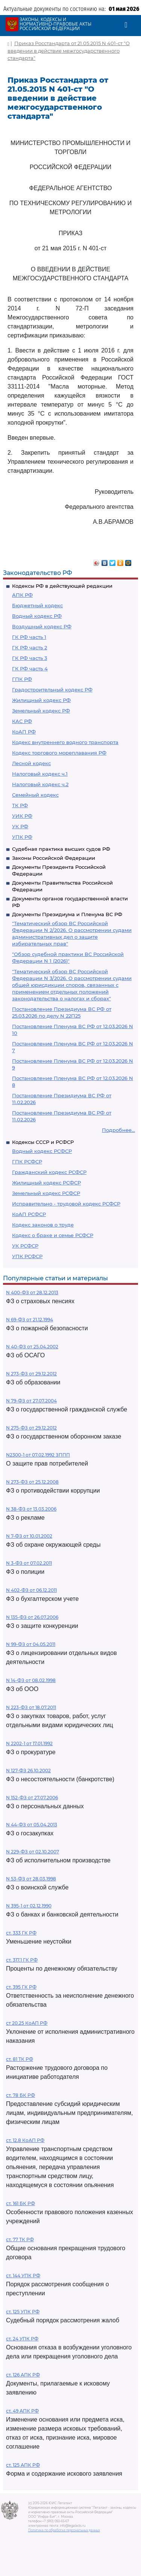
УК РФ (20, 826)
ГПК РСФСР (27, 1162)
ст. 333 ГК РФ (21, 1933)
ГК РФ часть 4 (30, 669)
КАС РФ (22, 721)
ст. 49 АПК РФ (22, 2411)
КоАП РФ (24, 732)
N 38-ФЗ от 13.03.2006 (31, 1509)
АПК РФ (22, 595)
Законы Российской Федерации (53, 858)
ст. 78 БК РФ (20, 2095)
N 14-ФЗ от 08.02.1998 (31, 1680)
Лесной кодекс (31, 763)
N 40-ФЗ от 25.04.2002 (32, 1346)
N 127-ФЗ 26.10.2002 (28, 1770)
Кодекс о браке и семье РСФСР (52, 1235)
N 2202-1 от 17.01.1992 (29, 1743)
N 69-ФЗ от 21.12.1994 (29, 1319)
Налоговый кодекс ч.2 (40, 784)
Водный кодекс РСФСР (42, 1151)
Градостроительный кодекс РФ (52, 690)
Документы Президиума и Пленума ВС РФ (67, 914)
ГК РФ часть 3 (29, 658)
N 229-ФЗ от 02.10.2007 (32, 1851)
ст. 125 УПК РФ (22, 2311)
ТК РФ (20, 805)
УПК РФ (22, 837)
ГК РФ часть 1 (29, 637)
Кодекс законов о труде (43, 1225)
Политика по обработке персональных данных (64, 2530)
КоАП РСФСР (29, 1214)
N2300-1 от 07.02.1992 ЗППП (38, 1455)
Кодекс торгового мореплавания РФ (59, 753)
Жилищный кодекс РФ (41, 700)
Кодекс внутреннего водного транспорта (65, 742)
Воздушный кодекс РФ (41, 626)
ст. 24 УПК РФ (22, 2339)
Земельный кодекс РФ (41, 711)
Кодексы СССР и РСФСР (43, 1142)
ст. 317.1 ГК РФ (22, 1960)
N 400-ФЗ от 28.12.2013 (32, 1292)
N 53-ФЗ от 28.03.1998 (31, 1879)
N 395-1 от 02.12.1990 (29, 1906)
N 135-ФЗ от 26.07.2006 (32, 1617)
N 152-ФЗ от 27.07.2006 (32, 1797)
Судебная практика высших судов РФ (61, 849)
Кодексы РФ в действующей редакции (62, 586)
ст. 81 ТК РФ (19, 2059)
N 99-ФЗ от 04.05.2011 (30, 1644)
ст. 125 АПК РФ (23, 2465)
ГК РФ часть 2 (29, 647)
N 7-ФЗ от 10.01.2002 (29, 1536)
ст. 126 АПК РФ (23, 2375)
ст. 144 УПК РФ (23, 2275)
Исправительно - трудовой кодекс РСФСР (66, 1204)
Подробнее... (118, 1130)
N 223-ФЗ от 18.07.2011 (31, 1707)
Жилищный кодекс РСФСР (46, 1183)
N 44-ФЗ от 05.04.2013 (31, 1824)
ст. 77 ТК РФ (20, 2239)
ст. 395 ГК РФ (21, 1987)
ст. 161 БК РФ (20, 2203)
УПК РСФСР (27, 1256)
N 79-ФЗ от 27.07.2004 (31, 1401)
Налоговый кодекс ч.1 (40, 774)
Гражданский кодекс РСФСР (49, 1172)
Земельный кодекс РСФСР (46, 1193)
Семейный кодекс (35, 795)
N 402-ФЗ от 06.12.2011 (31, 1590)
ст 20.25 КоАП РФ (26, 2023)
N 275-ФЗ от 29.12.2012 (31, 1428)
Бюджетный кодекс (37, 605)
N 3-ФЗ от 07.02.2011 (29, 1563)
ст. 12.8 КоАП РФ (25, 2140)
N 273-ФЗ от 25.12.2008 (32, 1482)
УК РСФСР (25, 1246)
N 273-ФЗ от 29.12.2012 (31, 1373)
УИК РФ (22, 816)
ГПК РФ (22, 679)
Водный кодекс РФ (37, 616)
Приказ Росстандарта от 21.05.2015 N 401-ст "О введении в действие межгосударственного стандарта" (69, 50)
